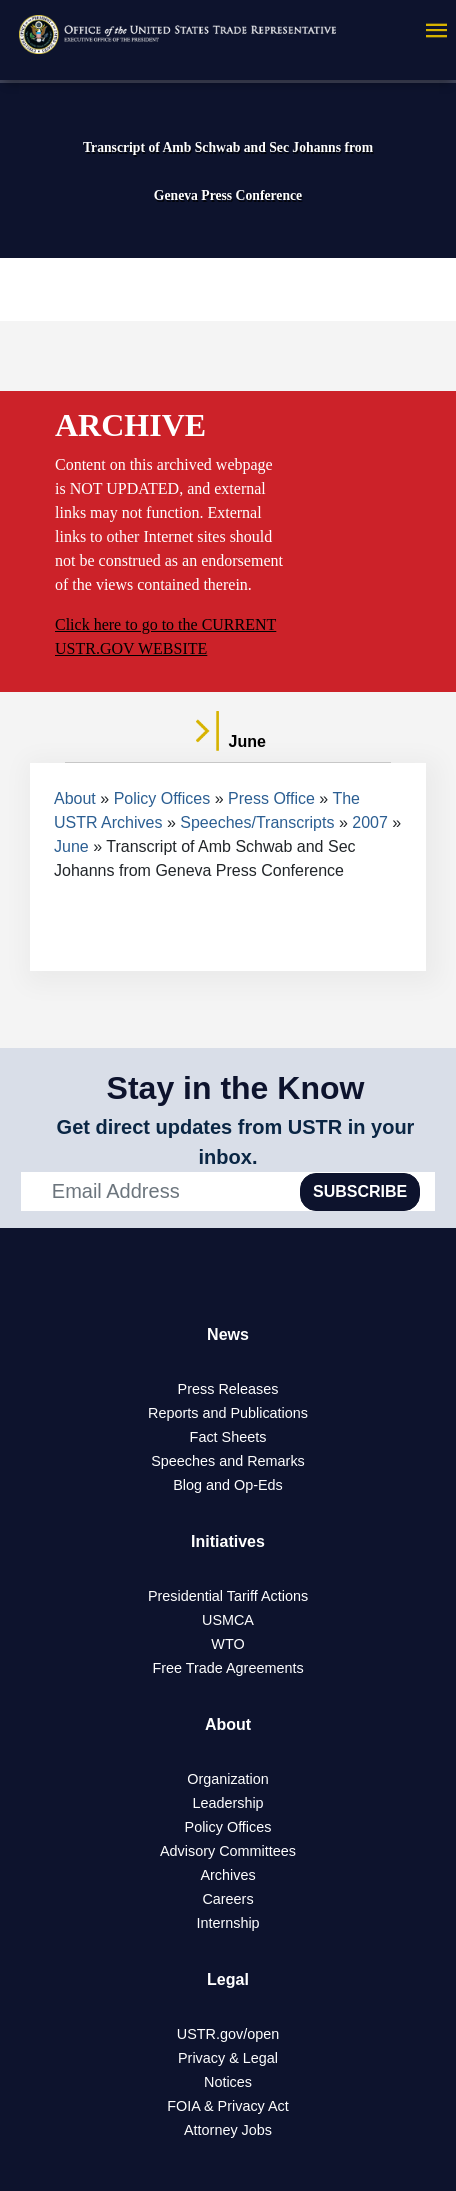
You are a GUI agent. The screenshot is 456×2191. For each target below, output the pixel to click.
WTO (227, 1644)
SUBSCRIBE (360, 1191)
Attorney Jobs (228, 2130)
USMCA (228, 1620)
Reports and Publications (228, 1413)
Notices (228, 2082)
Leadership (227, 1803)
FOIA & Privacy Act (228, 2106)
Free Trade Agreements (227, 1668)
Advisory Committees (228, 1851)
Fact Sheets (228, 1437)
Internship (227, 1923)
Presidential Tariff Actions (228, 1596)
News (228, 1334)
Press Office (271, 798)
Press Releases (228, 1389)
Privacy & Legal (228, 2058)
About (75, 798)
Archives (227, 1875)
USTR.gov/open (228, 2034)
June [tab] (228, 742)
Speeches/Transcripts (257, 822)
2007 (370, 822)
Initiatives (228, 1541)
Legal (228, 1979)
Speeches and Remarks (228, 1461)
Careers (227, 1899)
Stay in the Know (236, 1088)
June (71, 846)
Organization (228, 1779)
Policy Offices (162, 798)
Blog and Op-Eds (228, 1485)
